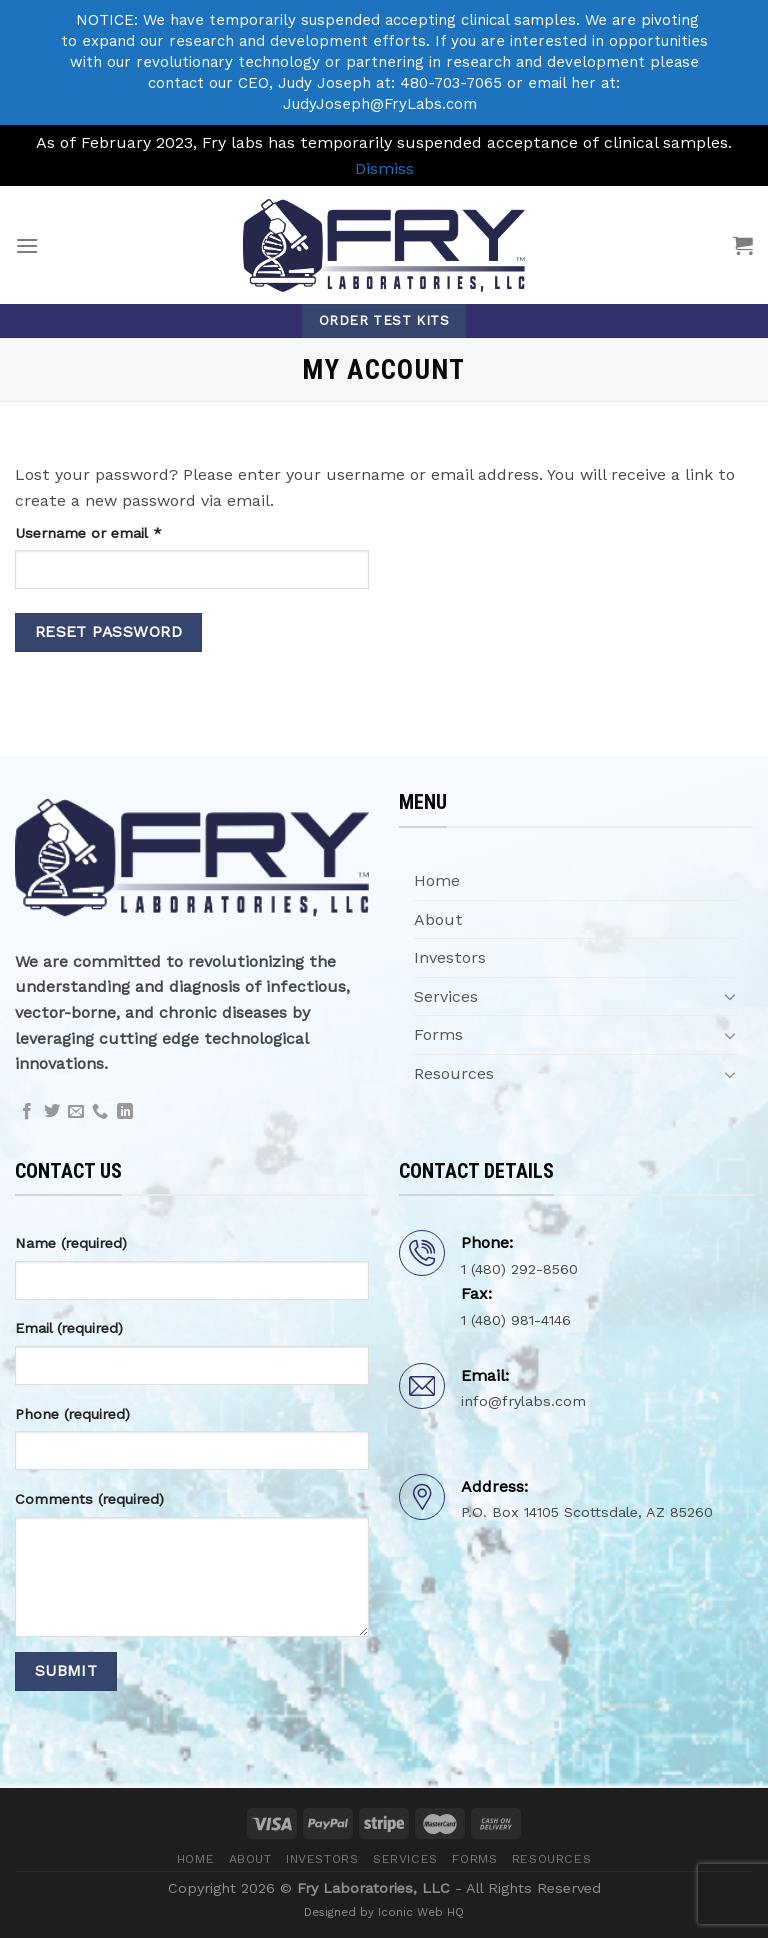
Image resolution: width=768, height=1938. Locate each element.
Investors (450, 957)
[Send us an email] (76, 1112)
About (438, 919)
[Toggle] (730, 996)
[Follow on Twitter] (52, 1112)
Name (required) (71, 1243)
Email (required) (69, 1328)
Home (437, 880)
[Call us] (100, 1112)
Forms (438, 1034)
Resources (454, 1073)
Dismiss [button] (384, 168)
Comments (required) (89, 1499)
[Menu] (27, 245)
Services (446, 996)
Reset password (109, 632)
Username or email (118, 531)
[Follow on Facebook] (27, 1112)
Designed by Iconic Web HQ (384, 1912)
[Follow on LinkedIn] (125, 1112)
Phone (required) (72, 1414)
